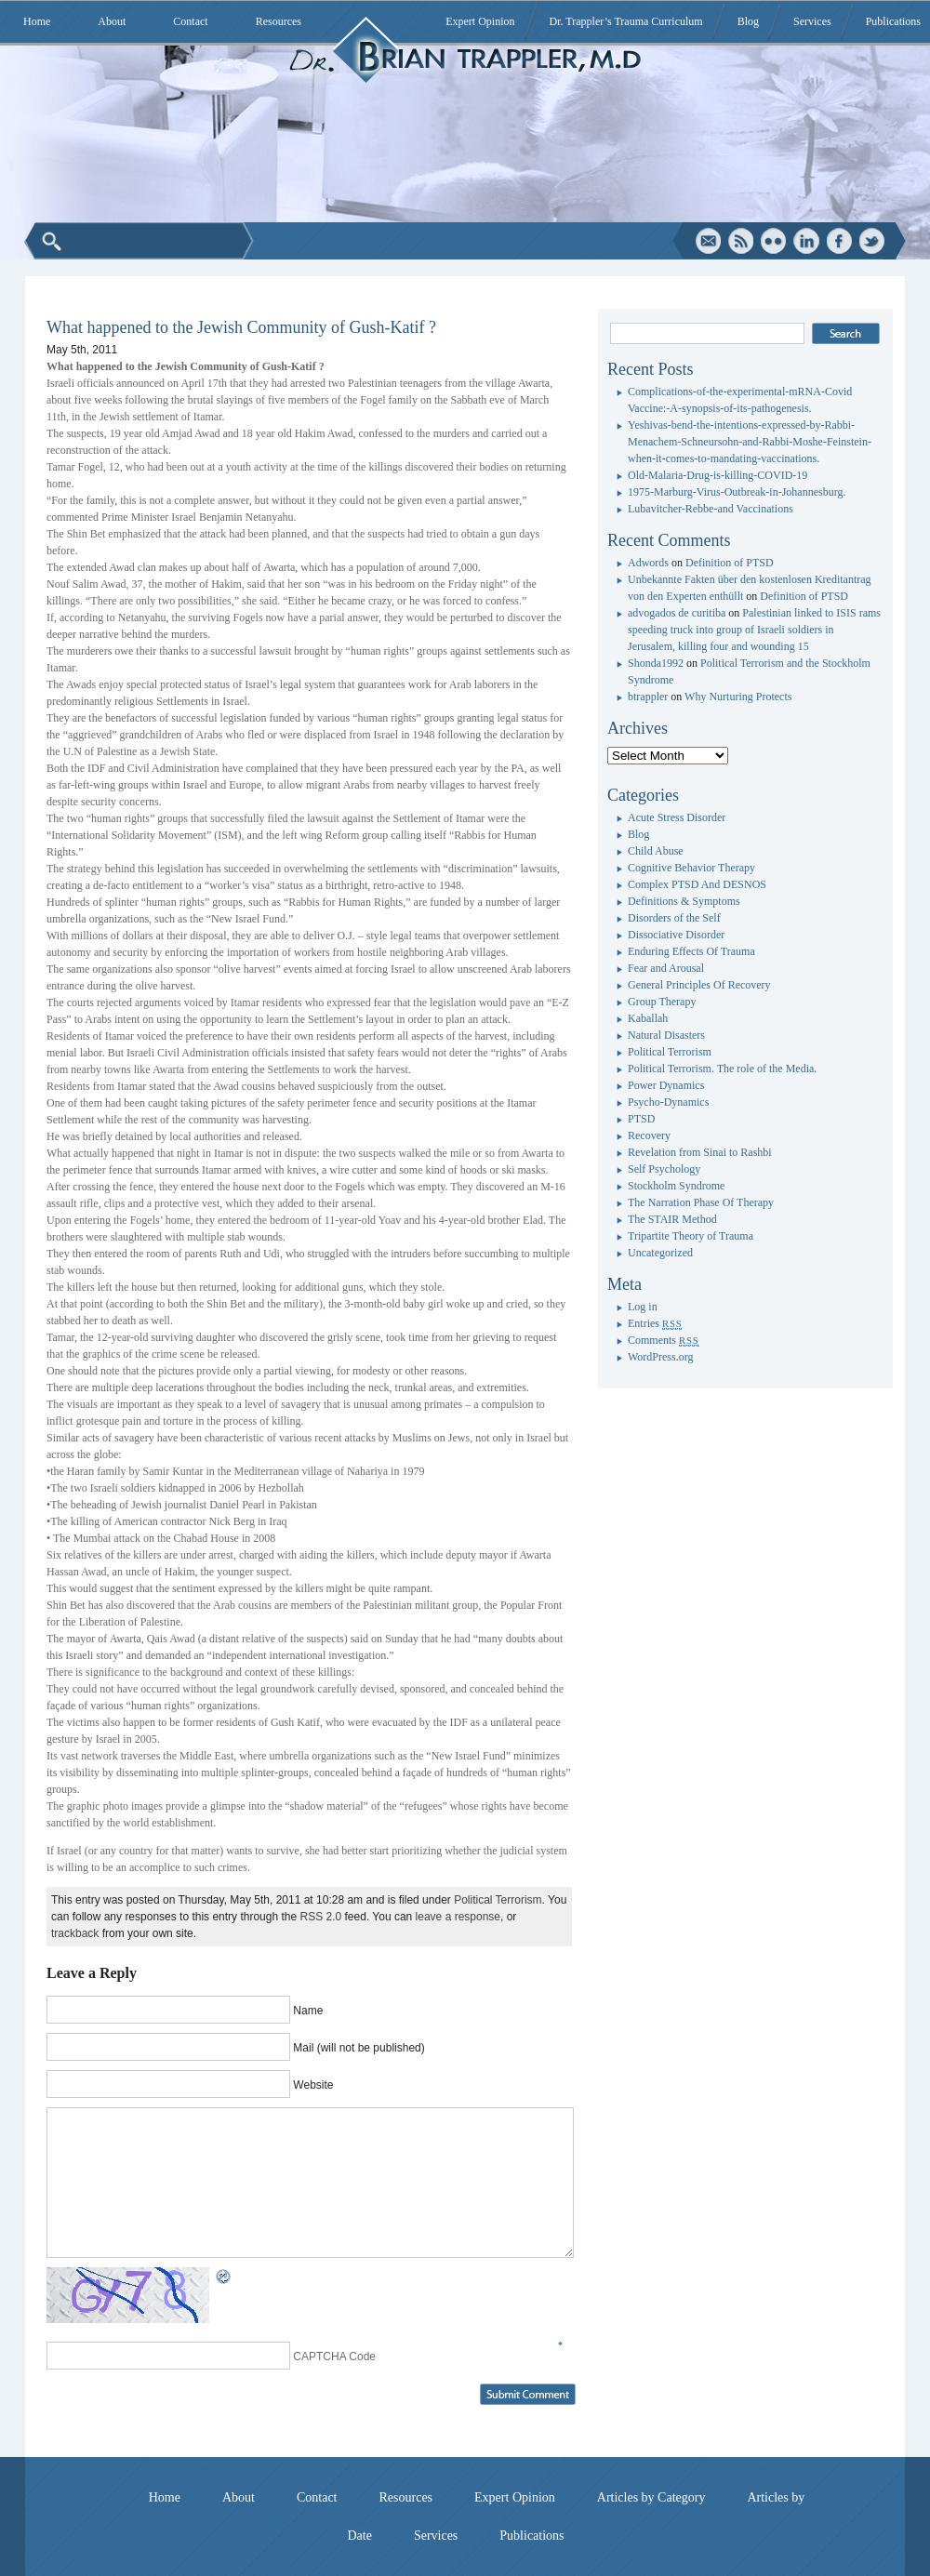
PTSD (641, 1118)
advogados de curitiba (676, 612)
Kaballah (648, 1018)
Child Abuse (656, 850)
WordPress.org (660, 1356)
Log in (643, 1306)
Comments (663, 1340)
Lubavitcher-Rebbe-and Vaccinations (710, 508)
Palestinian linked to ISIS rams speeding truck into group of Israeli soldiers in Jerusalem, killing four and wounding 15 (754, 629)
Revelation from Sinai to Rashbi (700, 1152)
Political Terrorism (497, 1899)
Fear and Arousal (666, 968)
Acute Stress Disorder (676, 817)
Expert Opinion (479, 21)
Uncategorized (660, 1252)
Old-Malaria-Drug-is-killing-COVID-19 (717, 475)
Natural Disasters (666, 1035)
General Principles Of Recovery (699, 984)
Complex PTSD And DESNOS (697, 884)
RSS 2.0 (321, 1916)
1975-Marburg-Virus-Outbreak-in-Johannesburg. (736, 491)
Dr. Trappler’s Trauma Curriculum (626, 21)
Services (812, 21)
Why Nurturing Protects (737, 696)
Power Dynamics (666, 1085)
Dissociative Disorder (676, 934)
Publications (893, 21)
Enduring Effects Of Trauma (691, 951)
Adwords (648, 562)
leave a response (458, 1916)
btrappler (648, 696)
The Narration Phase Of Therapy (701, 1202)
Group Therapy (662, 1001)
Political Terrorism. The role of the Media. (722, 1068)
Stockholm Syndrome (676, 1185)
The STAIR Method (672, 1219)
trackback (75, 1933)
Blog (748, 21)
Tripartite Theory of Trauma (690, 1235)
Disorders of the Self (674, 917)
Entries (655, 1323)
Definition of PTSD (729, 562)
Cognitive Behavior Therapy (691, 867)
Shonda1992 (656, 663)
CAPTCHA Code (334, 2356)
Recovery (649, 1135)
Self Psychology (664, 1168)
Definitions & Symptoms (684, 901)
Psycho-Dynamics (668, 1102)
